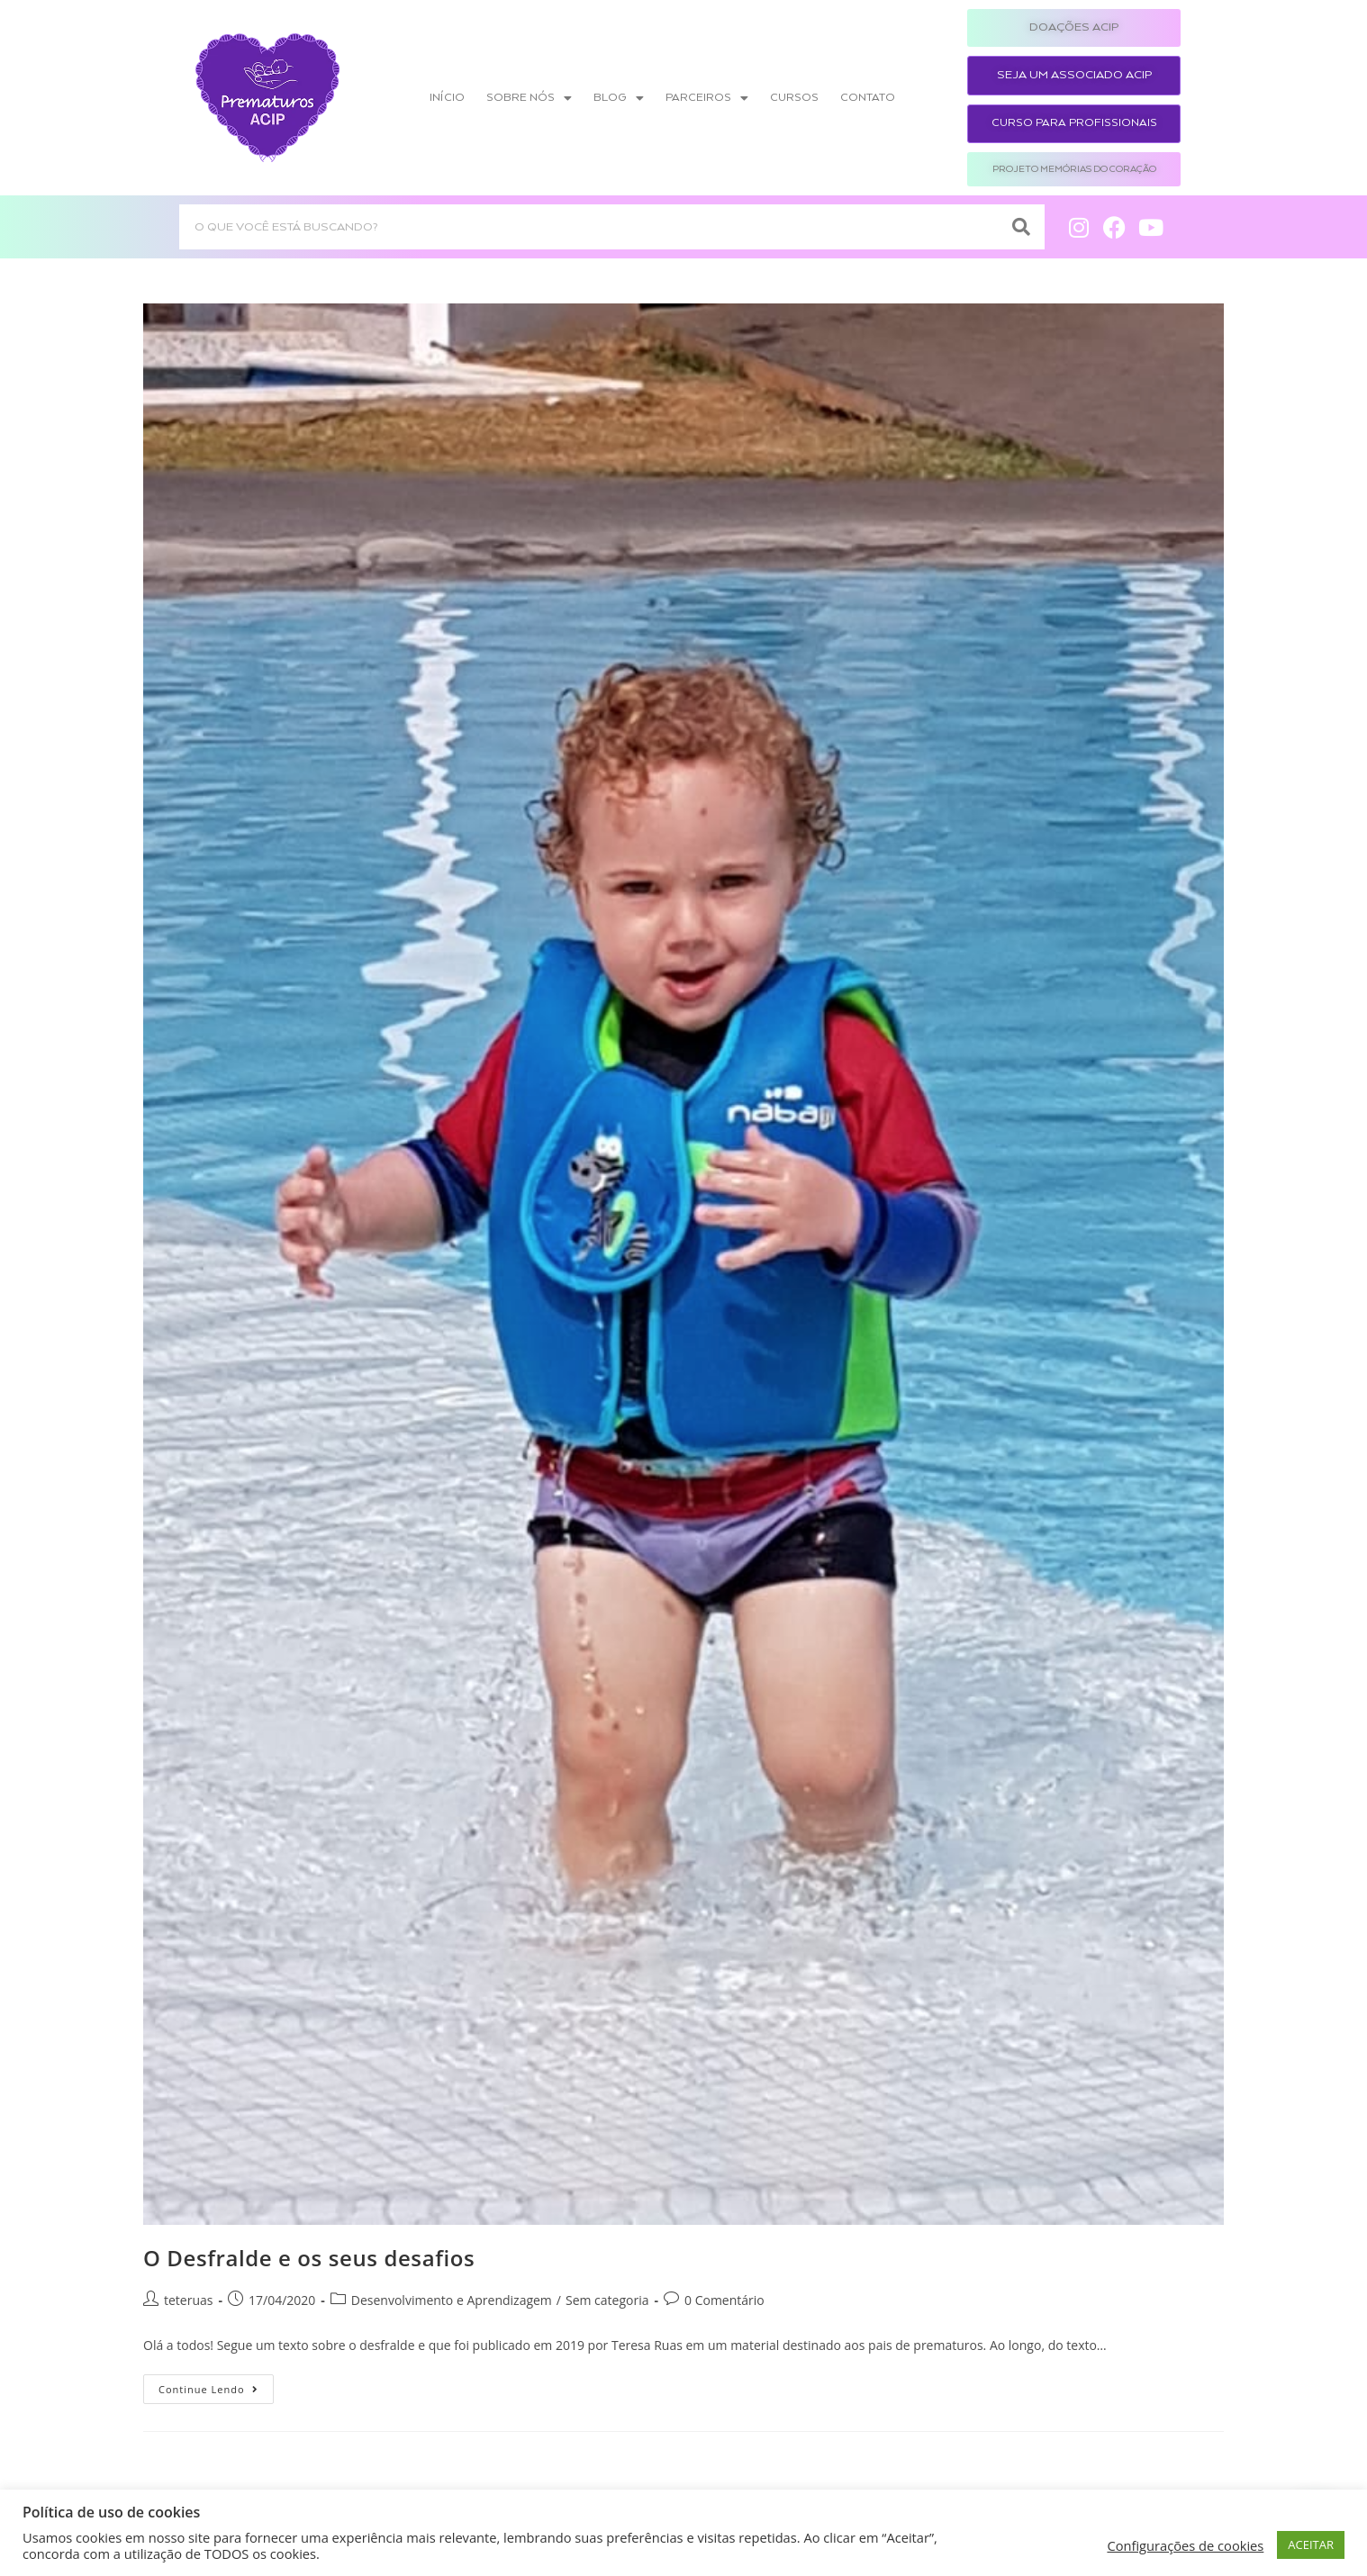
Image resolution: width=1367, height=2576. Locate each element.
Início (447, 97)
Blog (618, 98)
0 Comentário (724, 2300)
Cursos (794, 97)
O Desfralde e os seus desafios (309, 2258)
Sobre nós (529, 98)
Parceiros (706, 98)
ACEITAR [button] (1311, 2544)
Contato (867, 97)
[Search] (1022, 226)
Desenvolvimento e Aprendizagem (451, 2300)
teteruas (188, 2300)
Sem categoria (607, 2300)
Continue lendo (216, 2385)
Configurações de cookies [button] (1185, 2545)
